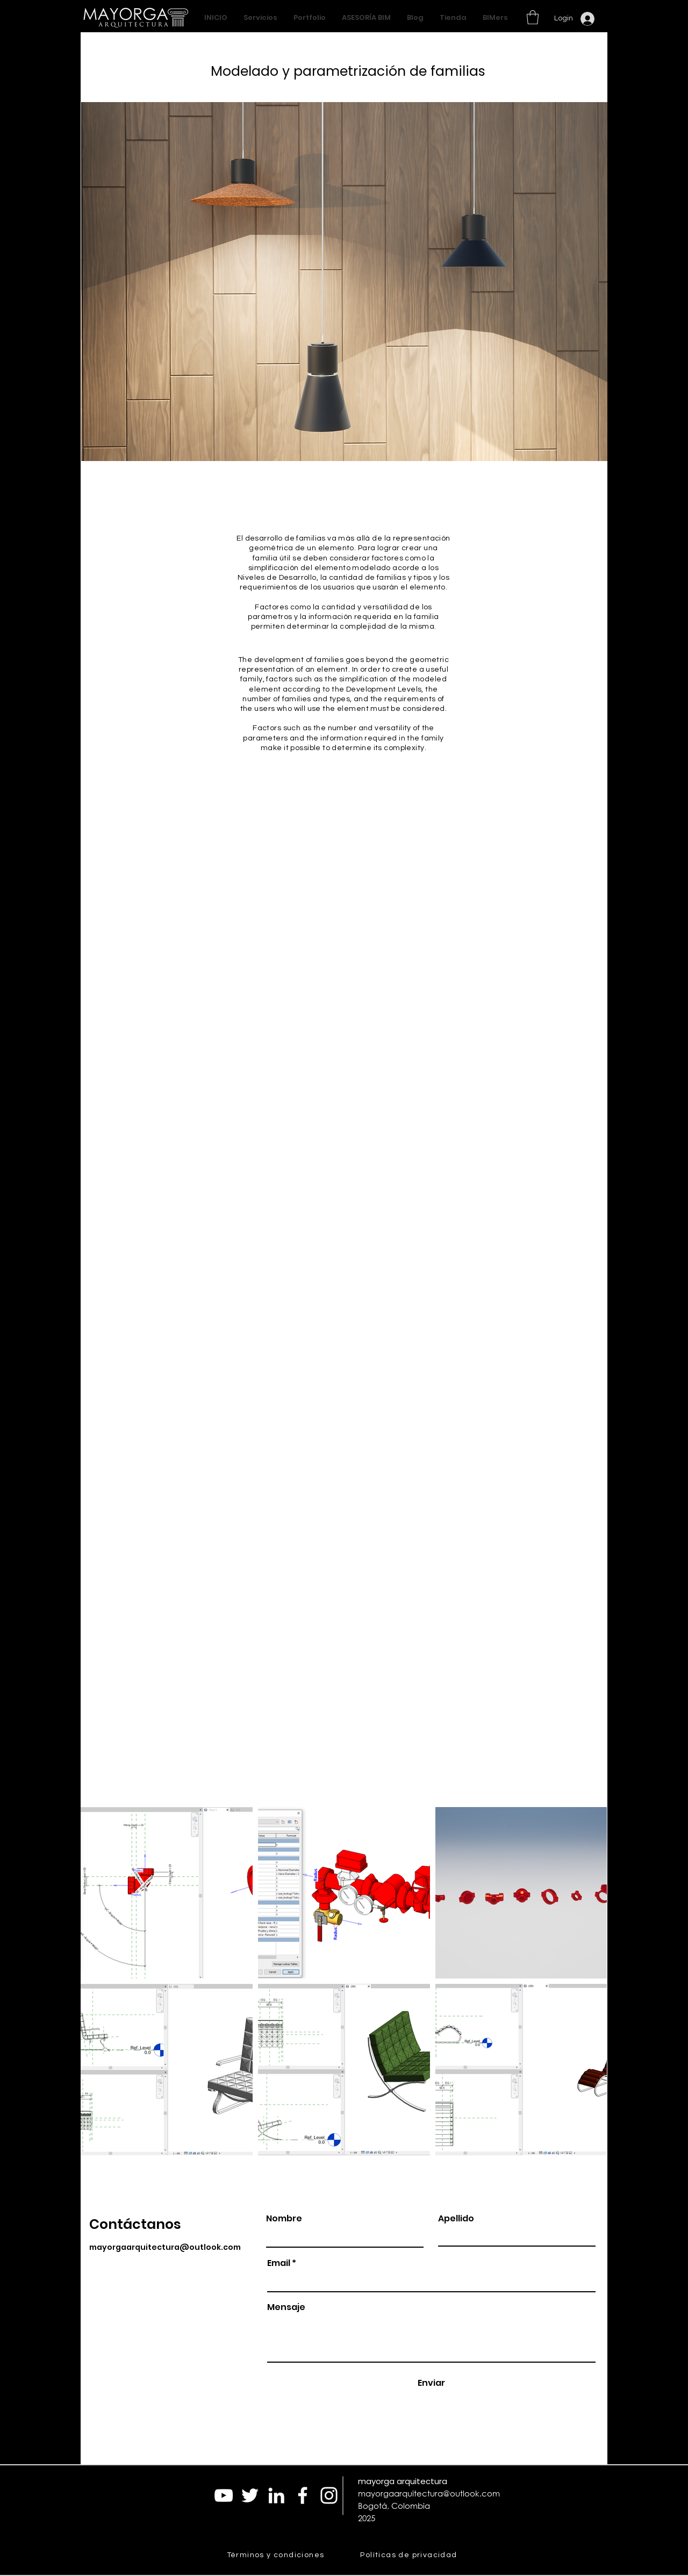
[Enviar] (431, 2383)
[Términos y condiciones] (276, 2555)
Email (278, 2263)
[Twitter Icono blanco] (250, 2495)
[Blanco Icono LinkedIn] (276, 2495)
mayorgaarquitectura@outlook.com (165, 2247)
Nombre (284, 2218)
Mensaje (286, 2307)
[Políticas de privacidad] (410, 2555)
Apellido (456, 2218)
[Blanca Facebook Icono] (302, 2495)
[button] (533, 17)
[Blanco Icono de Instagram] (329, 2495)
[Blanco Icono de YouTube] (223, 2495)
